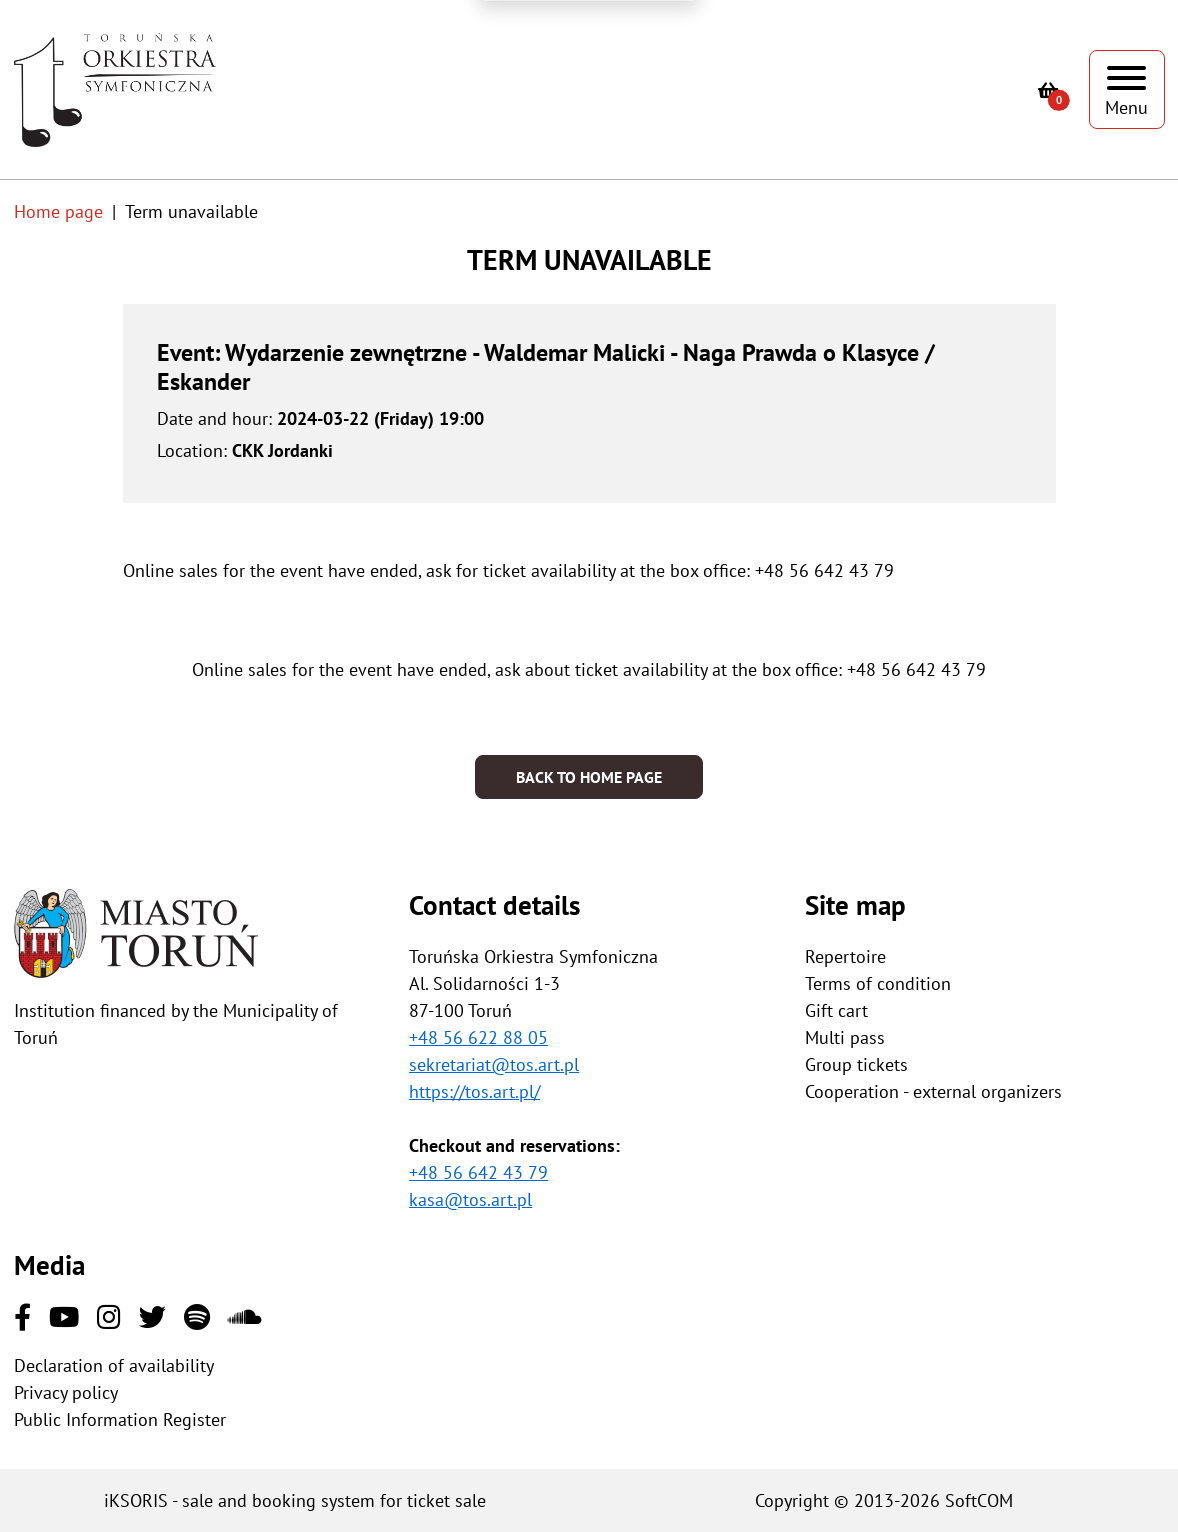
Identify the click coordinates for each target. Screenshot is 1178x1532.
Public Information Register (120, 1419)
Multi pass (845, 1037)
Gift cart (836, 1010)
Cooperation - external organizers (933, 1091)
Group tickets (856, 1064)
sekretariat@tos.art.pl (494, 1064)
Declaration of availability (114, 1365)
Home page (58, 211)
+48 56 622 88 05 (478, 1037)
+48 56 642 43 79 (478, 1172)
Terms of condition (878, 983)
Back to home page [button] (589, 777)
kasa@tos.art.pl (470, 1199)
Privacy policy (66, 1392)
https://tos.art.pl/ (474, 1091)
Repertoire (845, 956)
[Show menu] (1127, 89)
